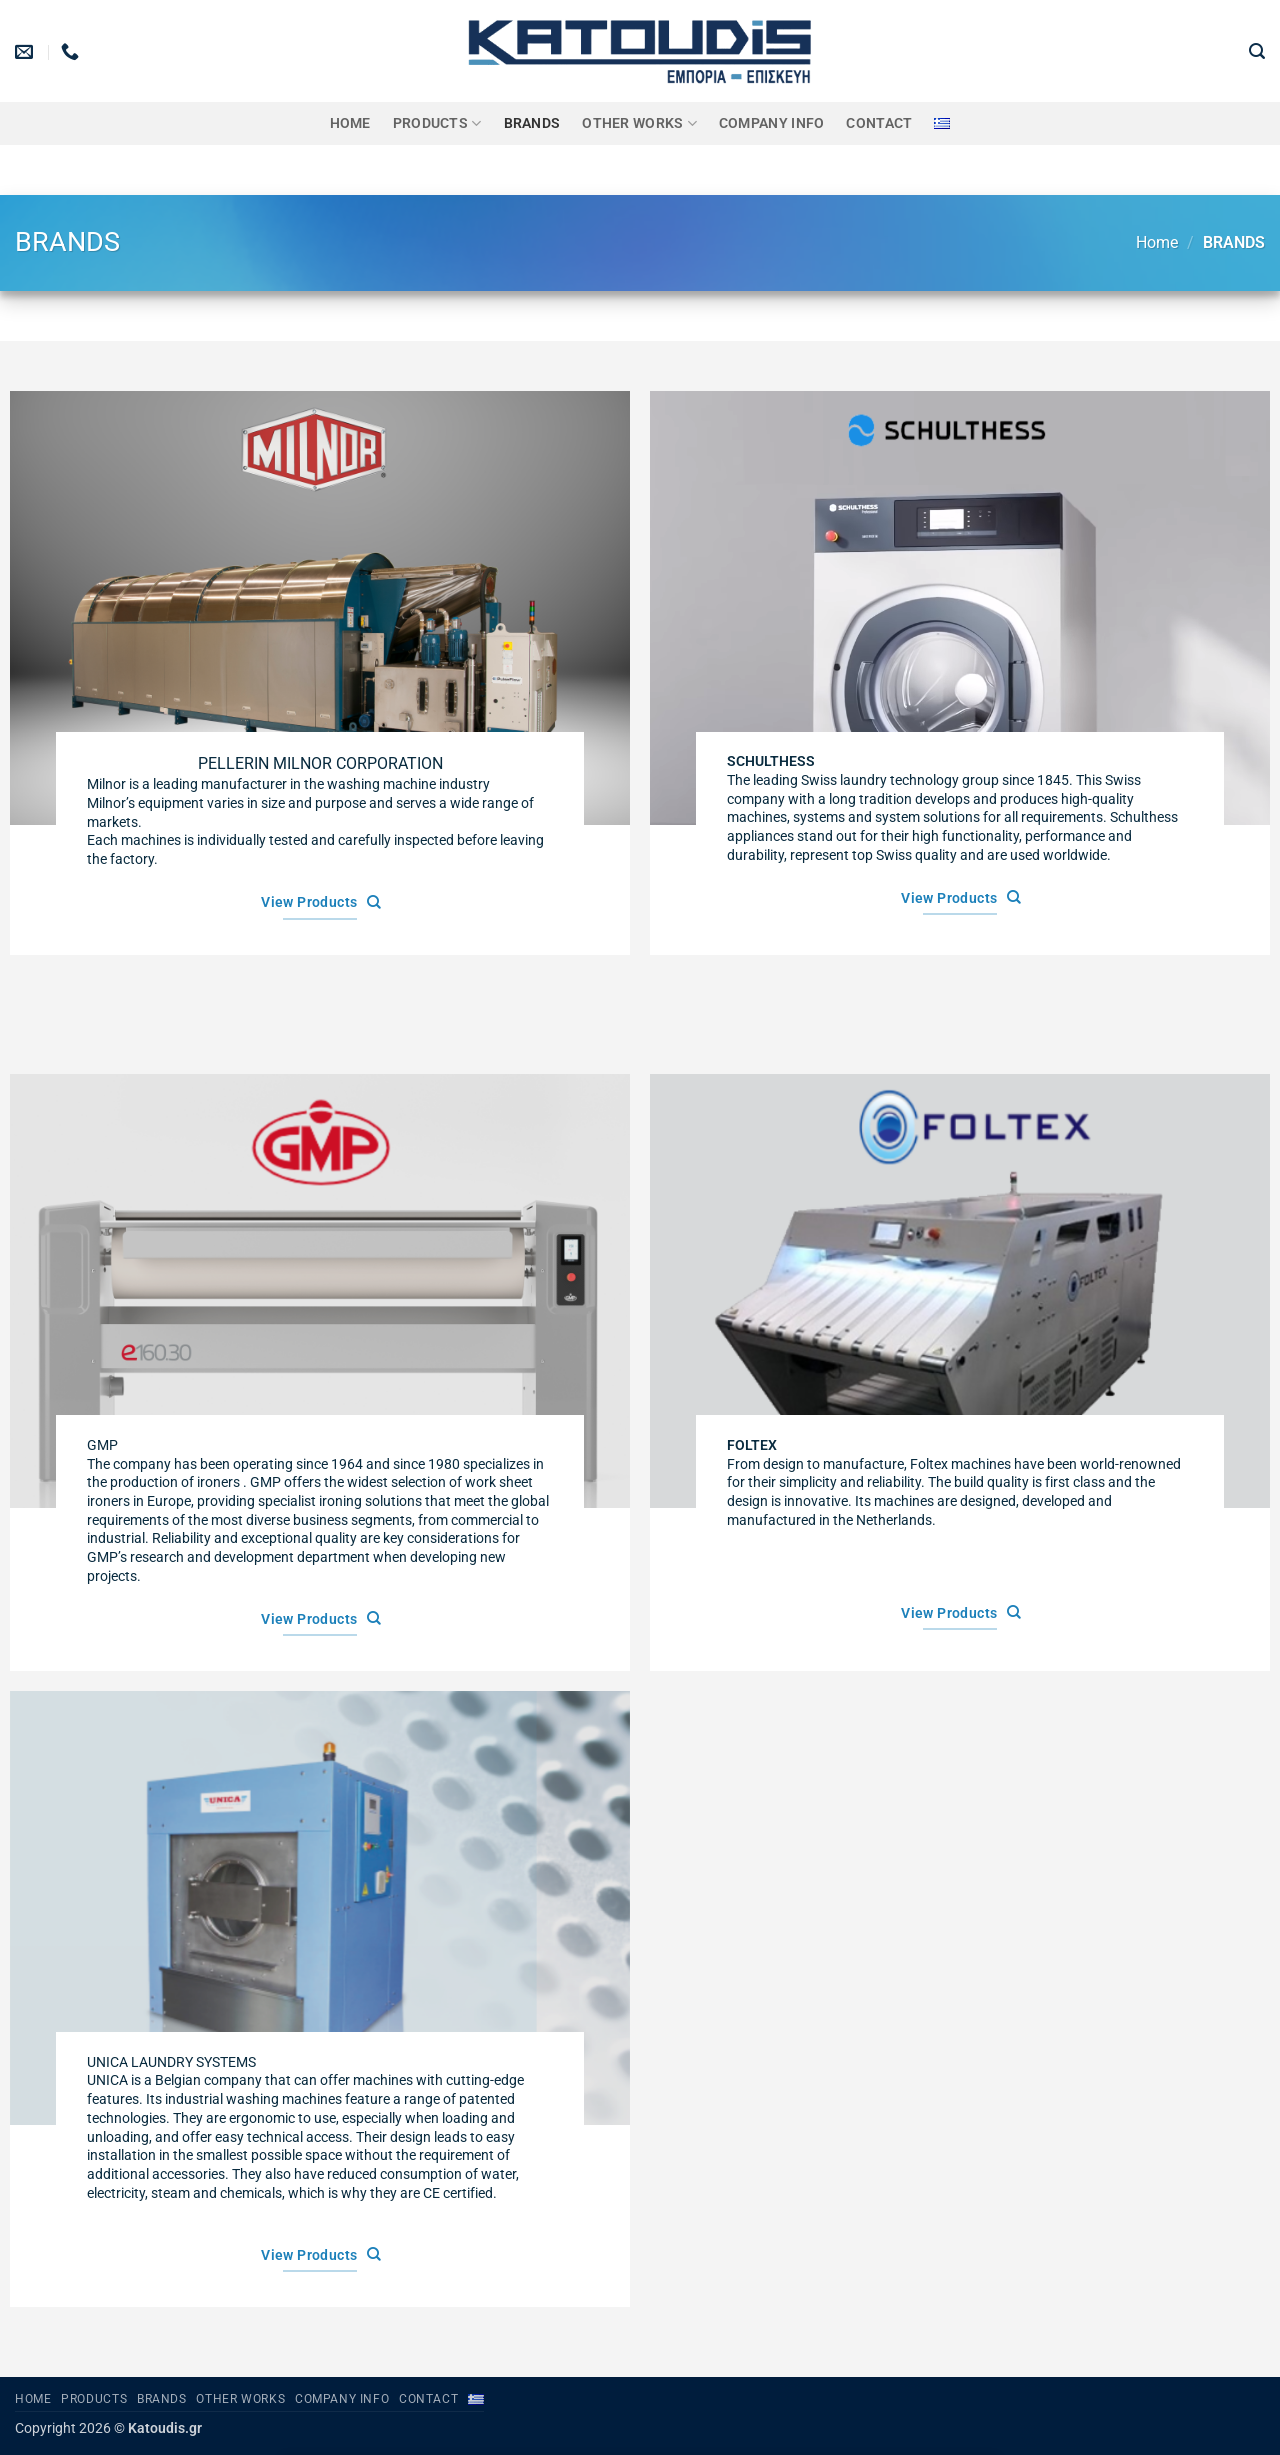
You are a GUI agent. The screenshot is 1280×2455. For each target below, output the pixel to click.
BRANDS (532, 123)
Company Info (771, 123)
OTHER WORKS (639, 123)
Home (350, 123)
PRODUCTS (437, 123)
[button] (1257, 51)
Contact (879, 123)
